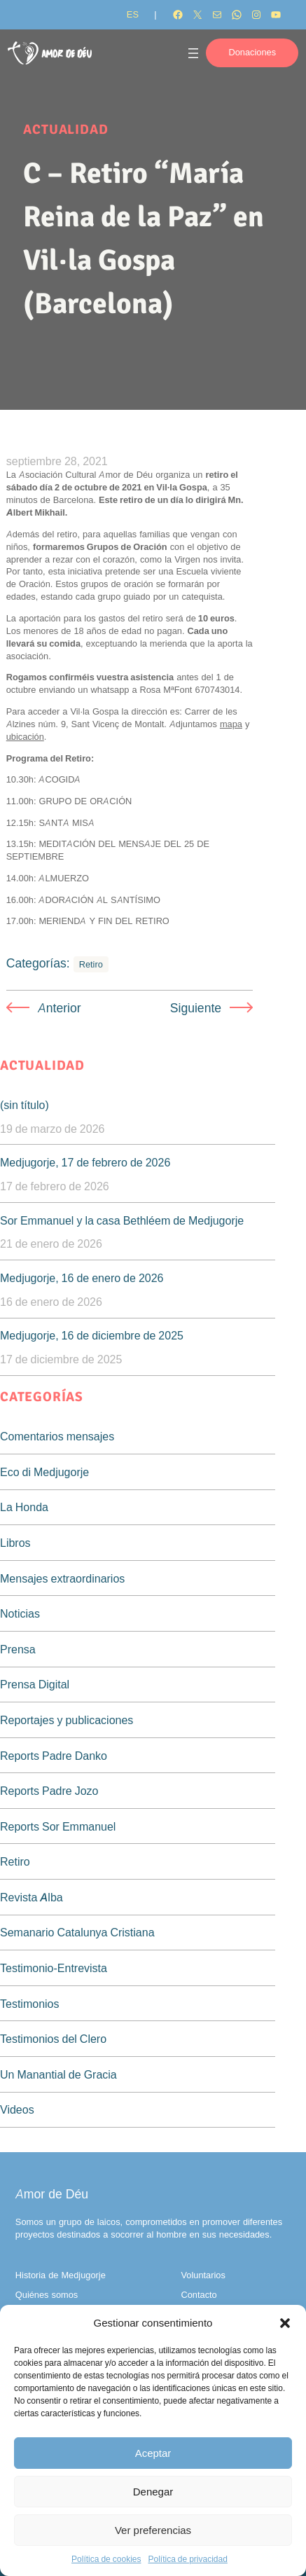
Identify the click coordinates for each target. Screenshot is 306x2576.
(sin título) (24, 1105)
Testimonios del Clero (53, 2039)
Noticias (20, 1613)
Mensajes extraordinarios (62, 1578)
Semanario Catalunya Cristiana (77, 1932)
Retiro (91, 964)
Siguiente (195, 1007)
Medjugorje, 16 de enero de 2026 (82, 1278)
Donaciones (252, 52)
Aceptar (153, 2453)
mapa (231, 724)
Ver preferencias (153, 2530)
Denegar (153, 2492)
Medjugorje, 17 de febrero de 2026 (85, 1162)
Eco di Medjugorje (44, 1472)
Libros (15, 1543)
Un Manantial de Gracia (58, 2074)
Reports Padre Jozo (49, 1791)
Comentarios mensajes (57, 1436)
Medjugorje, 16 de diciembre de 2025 (91, 1335)
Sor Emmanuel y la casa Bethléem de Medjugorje (122, 1220)
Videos (17, 2109)
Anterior (59, 1007)
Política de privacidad (187, 2559)
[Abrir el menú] (193, 53)
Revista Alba (31, 1897)
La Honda (24, 1507)
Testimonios (29, 2004)
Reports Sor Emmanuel (58, 1826)
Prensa (18, 1649)
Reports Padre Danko (53, 1756)
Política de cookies (106, 2559)
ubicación (25, 736)
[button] (285, 2323)
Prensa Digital (34, 1684)
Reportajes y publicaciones (66, 1720)
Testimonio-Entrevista (53, 1968)
